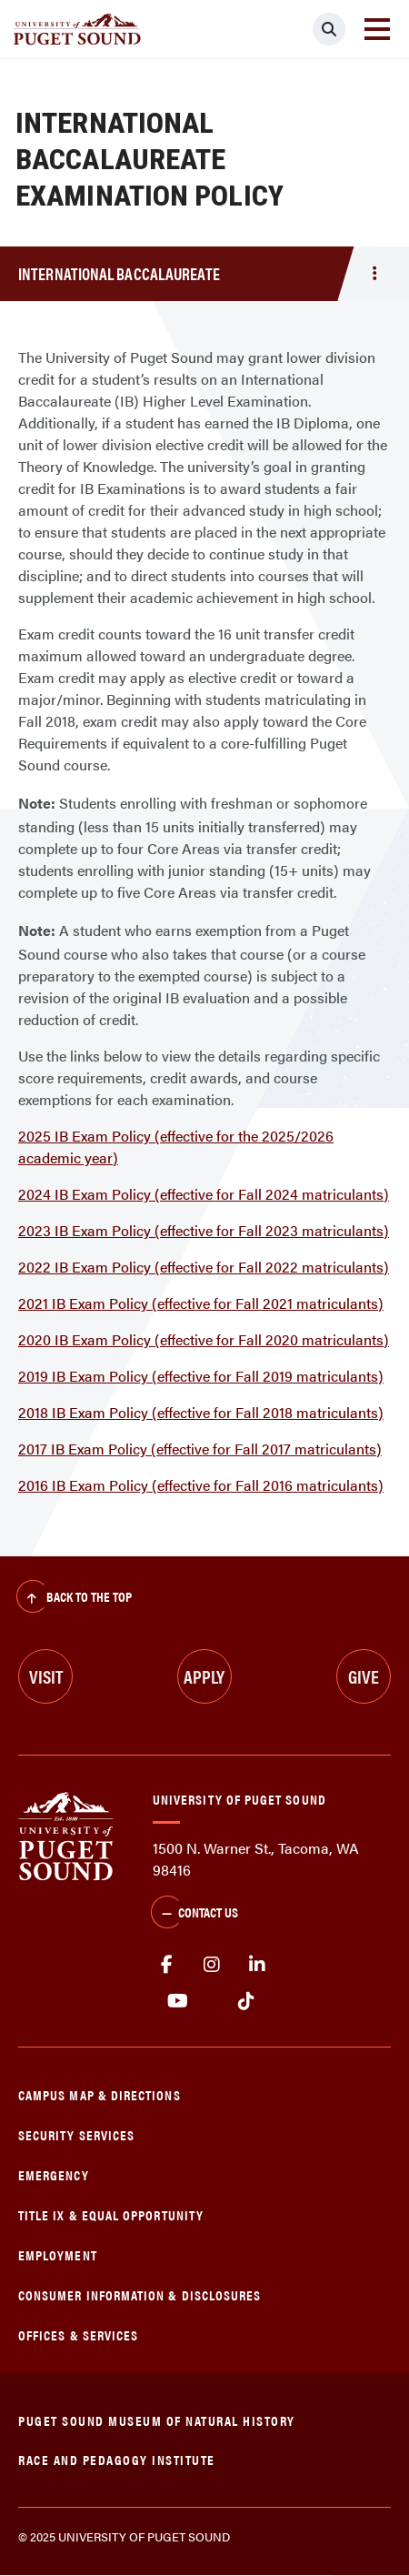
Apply (204, 1676)
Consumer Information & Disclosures (139, 2294)
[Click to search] (329, 29)
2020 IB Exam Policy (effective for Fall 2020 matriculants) (203, 1339)
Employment (57, 2254)
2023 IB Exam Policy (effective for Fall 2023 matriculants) (203, 1230)
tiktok (246, 2001)
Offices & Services (78, 2334)
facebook (166, 1965)
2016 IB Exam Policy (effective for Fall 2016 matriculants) (201, 1484)
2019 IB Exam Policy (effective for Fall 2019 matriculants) (201, 1375)
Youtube (178, 2001)
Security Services (76, 2134)
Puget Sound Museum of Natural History (156, 2420)
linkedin (257, 1965)
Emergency (53, 2174)
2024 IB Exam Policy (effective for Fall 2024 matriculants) (203, 1193)
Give (363, 1676)
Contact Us (194, 1913)
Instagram (211, 1965)
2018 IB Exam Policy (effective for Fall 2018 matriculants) (201, 1412)
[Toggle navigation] (377, 29)
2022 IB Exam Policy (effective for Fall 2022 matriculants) (203, 1266)
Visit (46, 1676)
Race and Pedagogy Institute (116, 2459)
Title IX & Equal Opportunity (111, 2214)
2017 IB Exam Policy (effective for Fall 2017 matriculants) (200, 1448)
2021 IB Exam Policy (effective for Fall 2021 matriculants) (201, 1303)
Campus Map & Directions (99, 2094)
